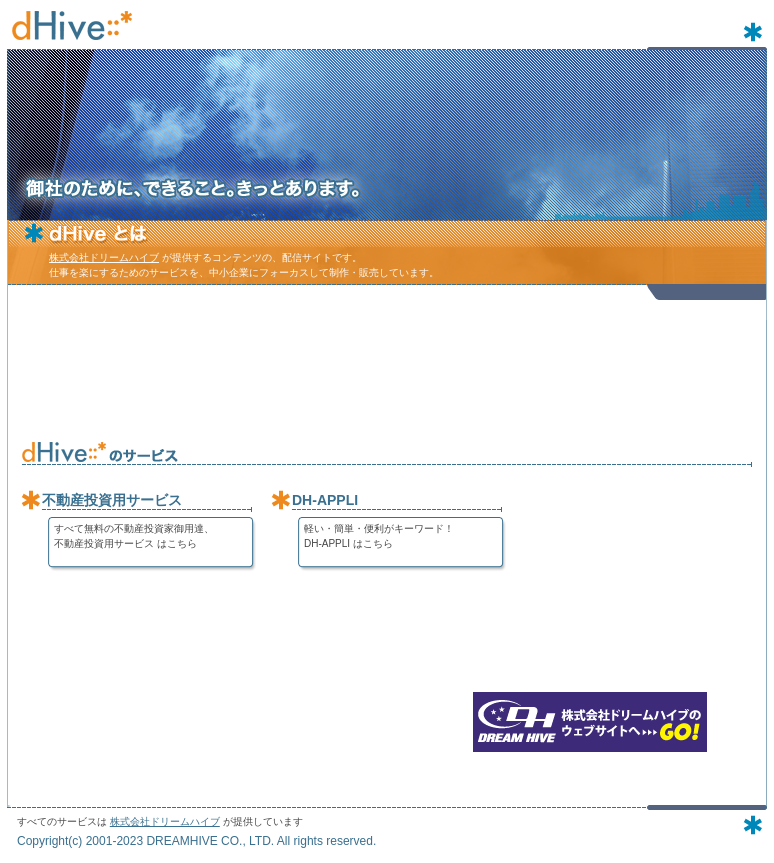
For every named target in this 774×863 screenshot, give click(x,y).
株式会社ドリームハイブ (104, 257)
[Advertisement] (387, 370)
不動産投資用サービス (112, 500)
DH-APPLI (325, 500)
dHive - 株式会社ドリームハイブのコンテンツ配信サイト (72, 25)
